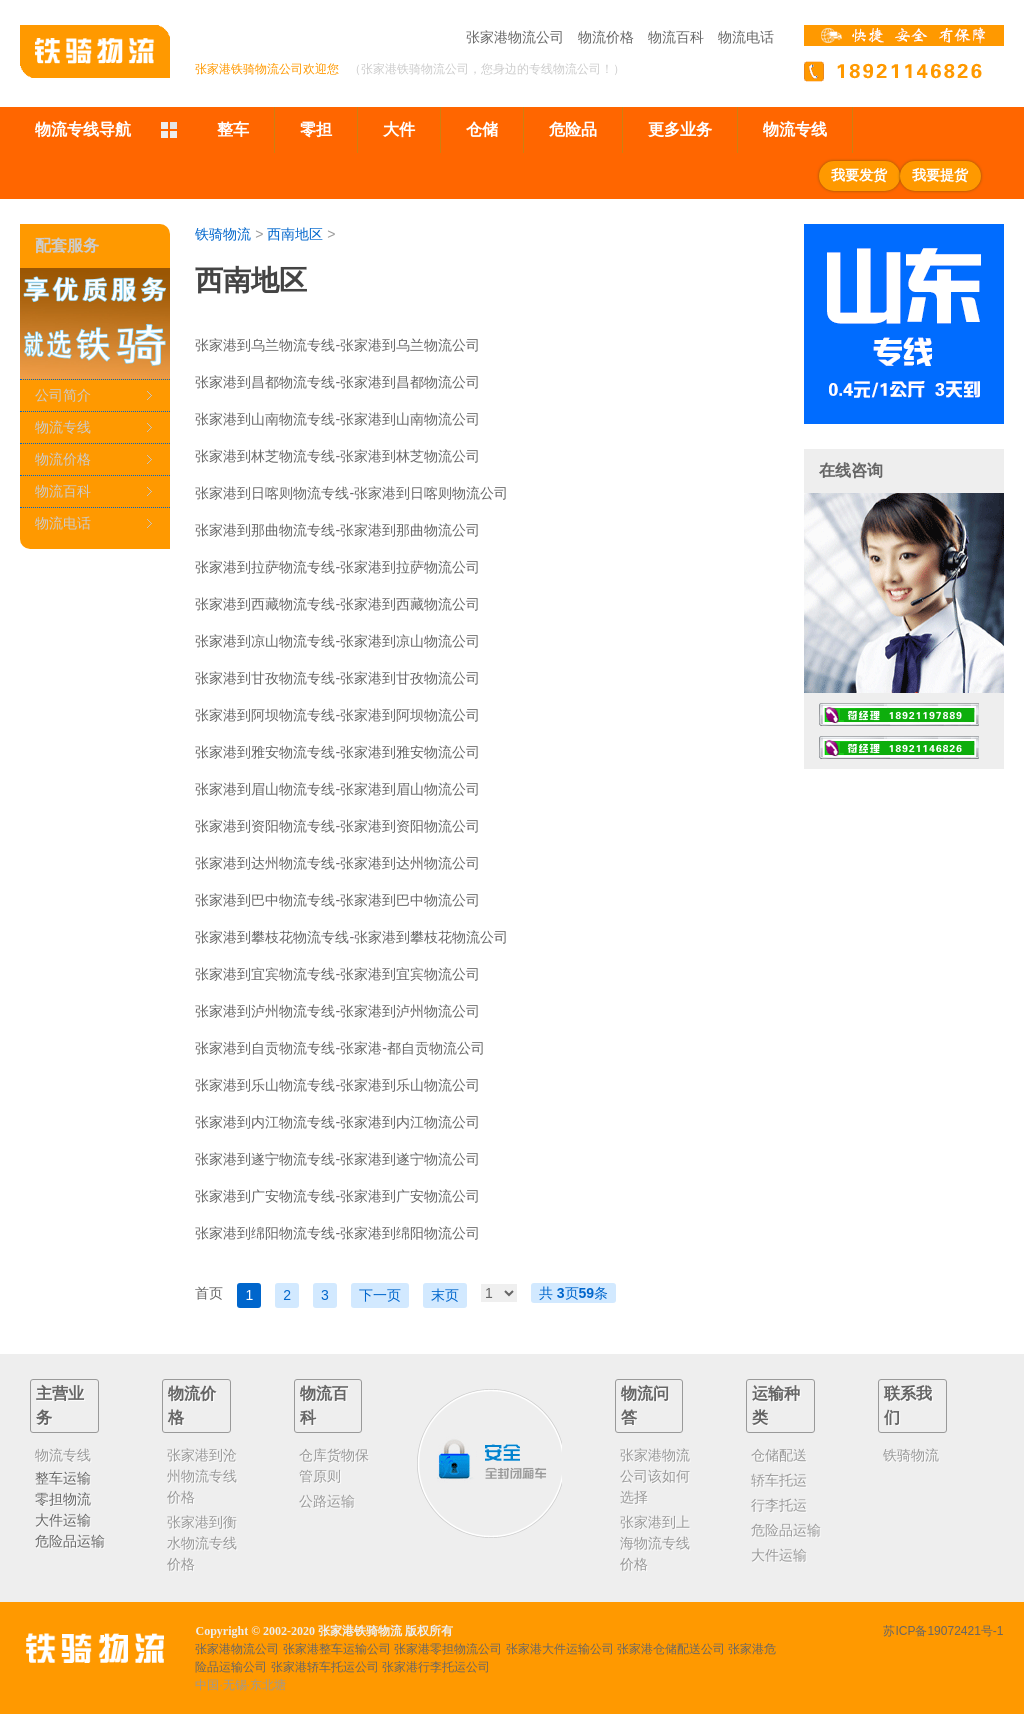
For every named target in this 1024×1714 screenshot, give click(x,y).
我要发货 (859, 175)
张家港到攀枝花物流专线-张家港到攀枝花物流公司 (351, 937)
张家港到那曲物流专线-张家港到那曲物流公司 (337, 530)
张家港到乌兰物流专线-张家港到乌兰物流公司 (337, 345)
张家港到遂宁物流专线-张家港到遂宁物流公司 (337, 1159)
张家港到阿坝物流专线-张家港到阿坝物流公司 (337, 715)
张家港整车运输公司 (337, 1649)
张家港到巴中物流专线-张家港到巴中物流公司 (337, 900)
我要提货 (940, 175)
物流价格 (606, 37)
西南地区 (295, 234)
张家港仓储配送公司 (671, 1649)
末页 (445, 1295)
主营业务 (60, 1405)
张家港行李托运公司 (436, 1667)
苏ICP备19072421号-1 (943, 1631)
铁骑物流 (223, 234)
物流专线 (795, 129)
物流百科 (676, 37)
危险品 (573, 129)
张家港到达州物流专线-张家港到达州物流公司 (337, 863)
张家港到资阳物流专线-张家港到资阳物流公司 (337, 826)
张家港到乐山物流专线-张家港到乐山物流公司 (337, 1085)
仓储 (482, 129)
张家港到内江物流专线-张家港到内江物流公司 (337, 1122)
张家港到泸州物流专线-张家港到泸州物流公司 (337, 1011)
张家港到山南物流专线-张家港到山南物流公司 (337, 419)
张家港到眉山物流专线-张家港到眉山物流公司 (337, 789)
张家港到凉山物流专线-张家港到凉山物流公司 (337, 641)
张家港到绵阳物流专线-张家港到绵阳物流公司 (337, 1233)
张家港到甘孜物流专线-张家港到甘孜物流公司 (337, 678)
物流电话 (746, 37)
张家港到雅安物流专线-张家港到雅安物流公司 (337, 752)
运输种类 (776, 1405)
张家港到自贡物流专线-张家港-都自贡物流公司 (339, 1048)
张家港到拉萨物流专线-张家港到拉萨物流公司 (337, 567)
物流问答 (645, 1405)
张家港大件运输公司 (560, 1649)
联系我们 (908, 1405)
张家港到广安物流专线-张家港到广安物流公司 (337, 1196)
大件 (399, 129)
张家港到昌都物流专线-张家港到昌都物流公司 (337, 382)
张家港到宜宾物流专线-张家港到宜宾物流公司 (337, 974)
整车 (233, 129)
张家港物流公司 (515, 37)
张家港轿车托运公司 (325, 1667)
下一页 (380, 1295)
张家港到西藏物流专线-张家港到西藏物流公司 (337, 604)
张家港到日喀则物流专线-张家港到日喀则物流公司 (351, 493)
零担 (316, 129)
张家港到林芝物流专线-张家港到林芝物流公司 (337, 456)
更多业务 (680, 129)
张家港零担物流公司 (448, 1649)
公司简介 (63, 395)
